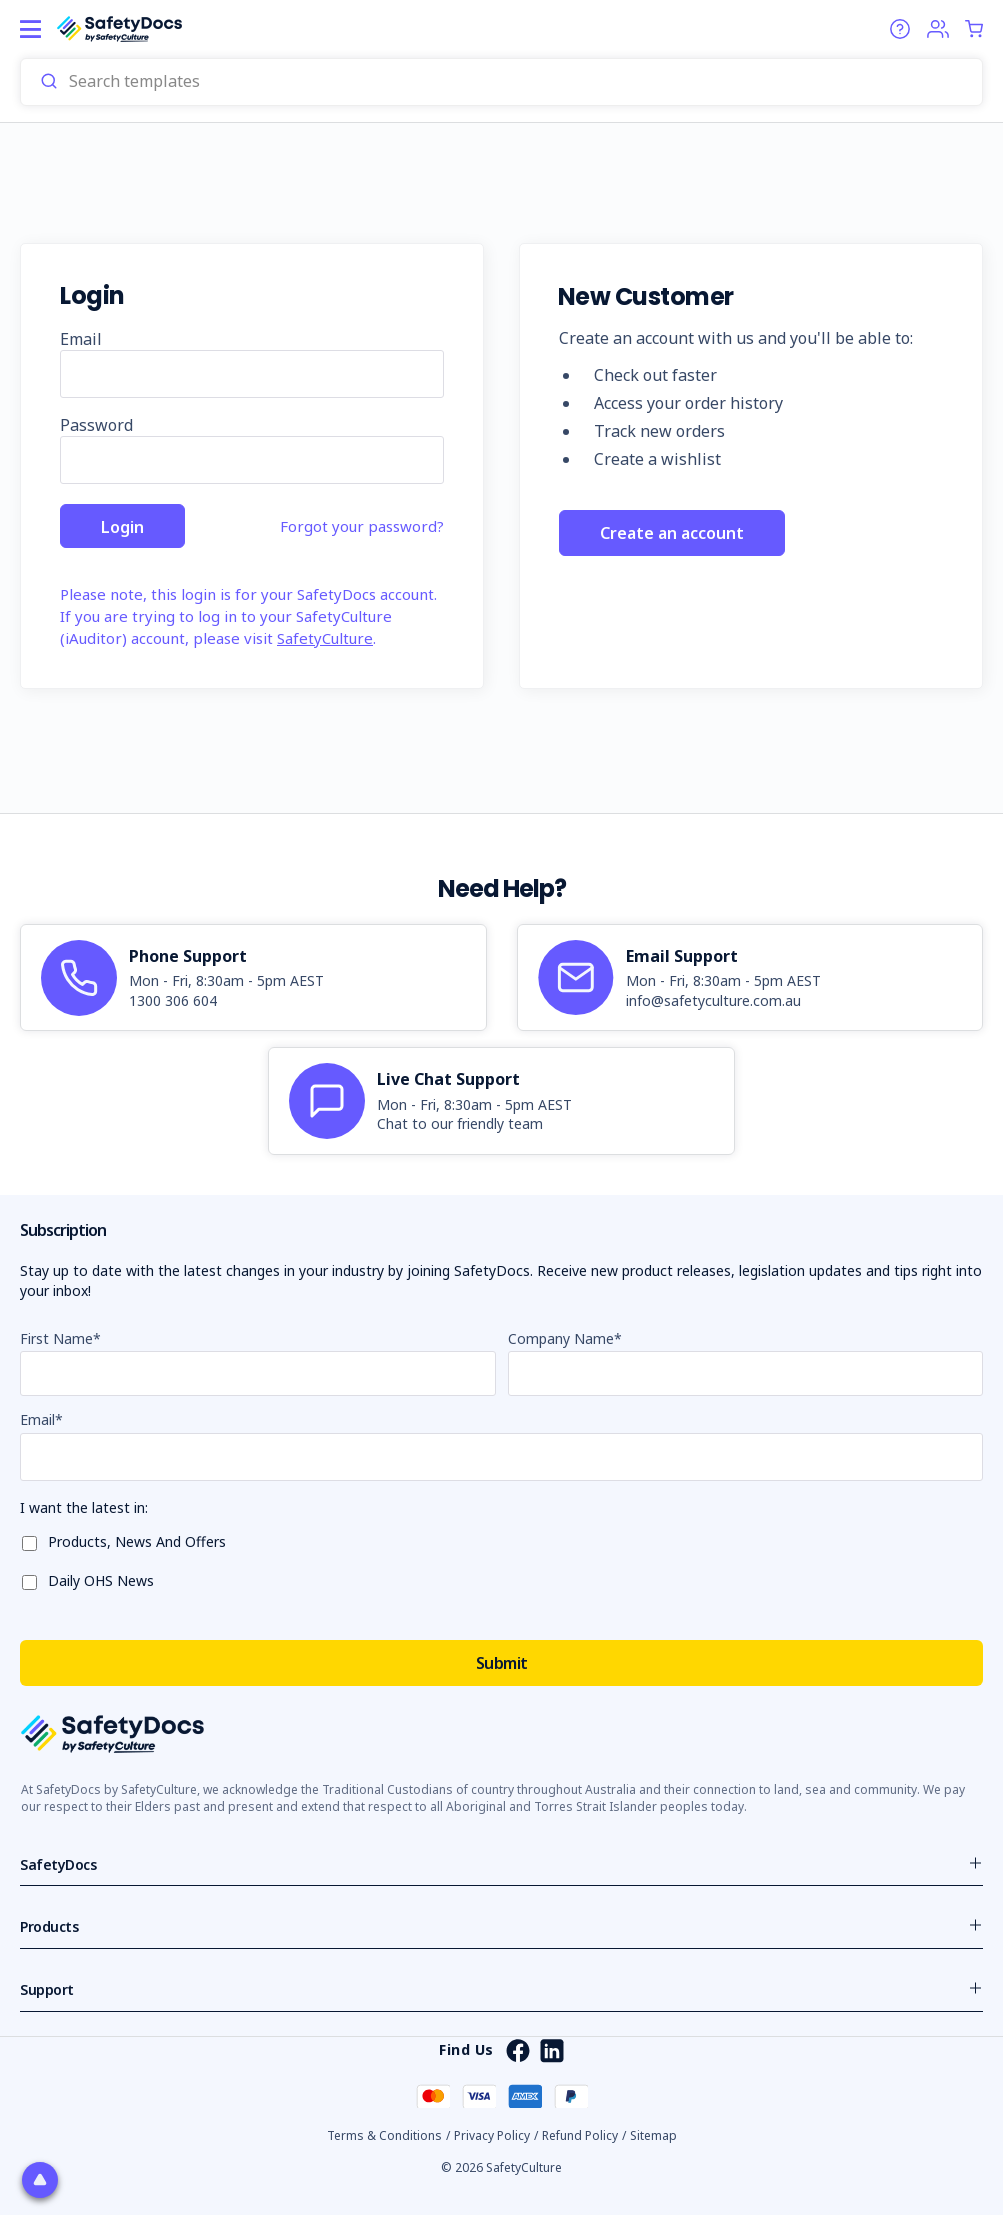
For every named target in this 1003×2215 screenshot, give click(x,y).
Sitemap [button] (653, 2135)
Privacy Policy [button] (492, 2135)
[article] (253, 978)
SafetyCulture (325, 638)
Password (96, 425)
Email (81, 339)
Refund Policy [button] (580, 2135)
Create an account (672, 536)
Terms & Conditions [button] (384, 2135)
